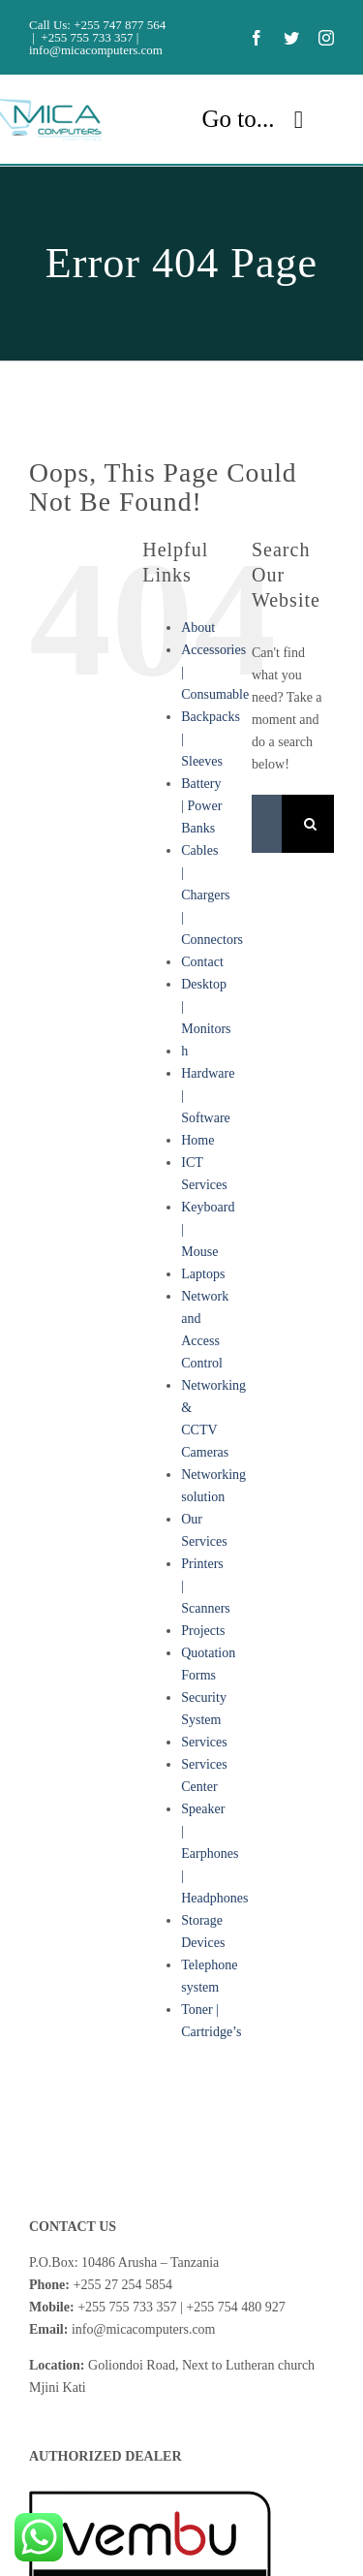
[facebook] (256, 38)
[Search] (311, 824)
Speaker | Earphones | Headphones (214, 1853)
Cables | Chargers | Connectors (212, 895)
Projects (203, 1630)
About (198, 627)
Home (197, 1140)
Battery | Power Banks (201, 805)
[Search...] (267, 824)
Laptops (203, 1274)
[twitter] (291, 38)
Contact (202, 962)
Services (204, 1742)
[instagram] (326, 38)
